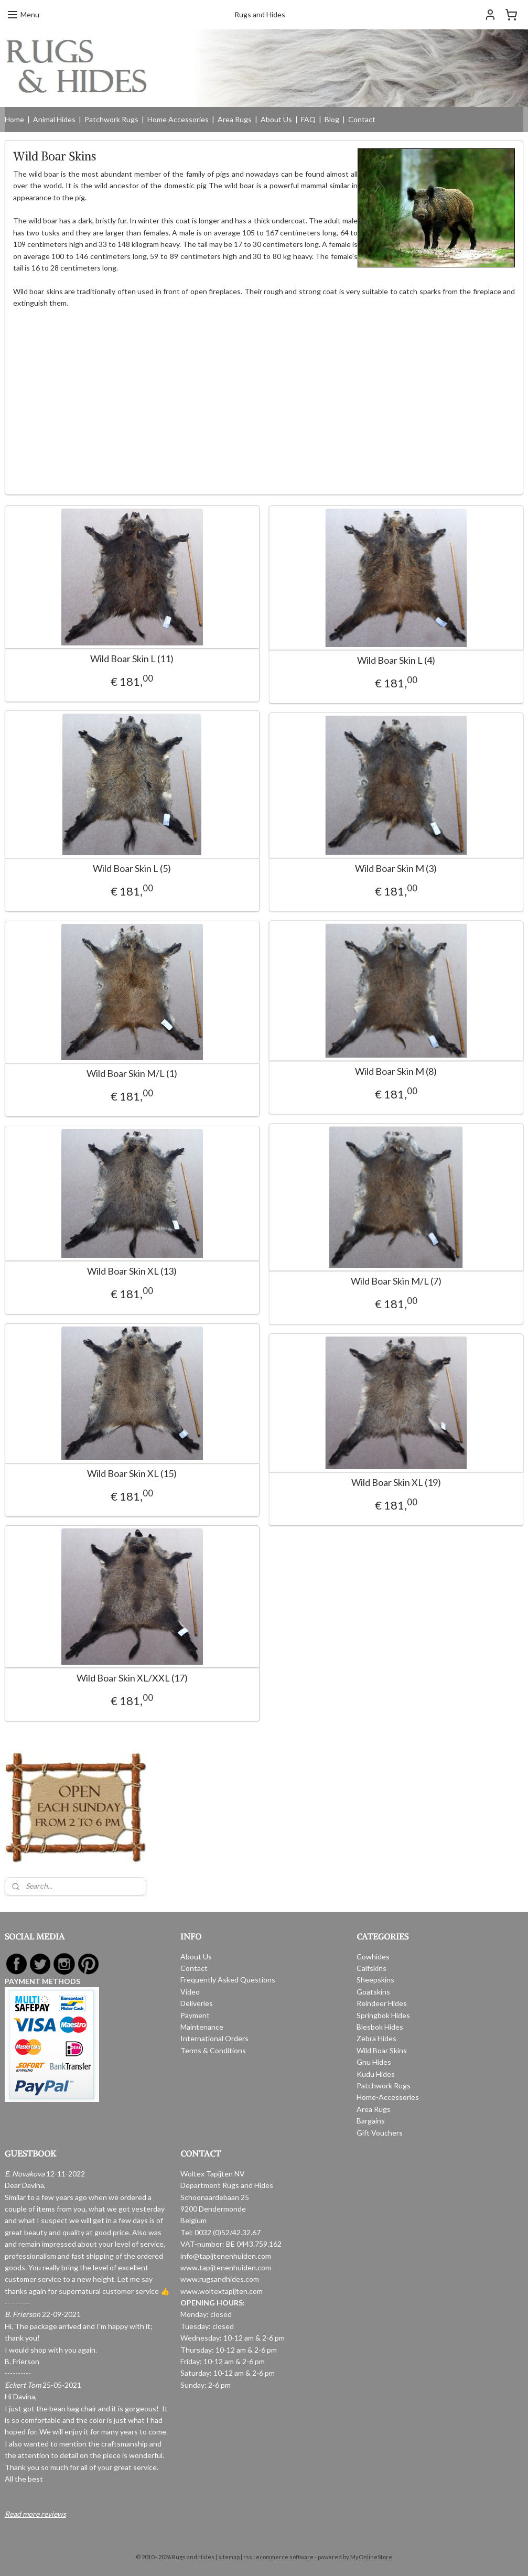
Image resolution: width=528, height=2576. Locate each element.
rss (247, 2556)
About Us (276, 119)
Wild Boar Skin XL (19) (384, 1483)
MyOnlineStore (371, 2556)
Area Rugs (235, 119)
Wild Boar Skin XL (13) (132, 1271)
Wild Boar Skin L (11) (132, 659)
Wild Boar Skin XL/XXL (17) (132, 1678)
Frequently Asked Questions (227, 1979)
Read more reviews (35, 2513)
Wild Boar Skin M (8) (384, 1071)
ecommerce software (285, 2556)
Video (190, 1991)
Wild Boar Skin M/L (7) (384, 1281)
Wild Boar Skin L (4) (384, 660)
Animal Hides (54, 119)
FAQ (308, 119)
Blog (332, 119)
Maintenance (201, 2026)
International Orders (214, 2038)
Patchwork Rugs (111, 119)
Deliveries (196, 2003)
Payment (195, 2015)
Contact (361, 119)
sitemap (229, 2556)
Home (14, 119)
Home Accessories (178, 119)
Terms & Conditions (213, 2050)
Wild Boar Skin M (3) (384, 868)
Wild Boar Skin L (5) (132, 869)
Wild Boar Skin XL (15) (132, 1474)
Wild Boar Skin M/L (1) (132, 1074)
